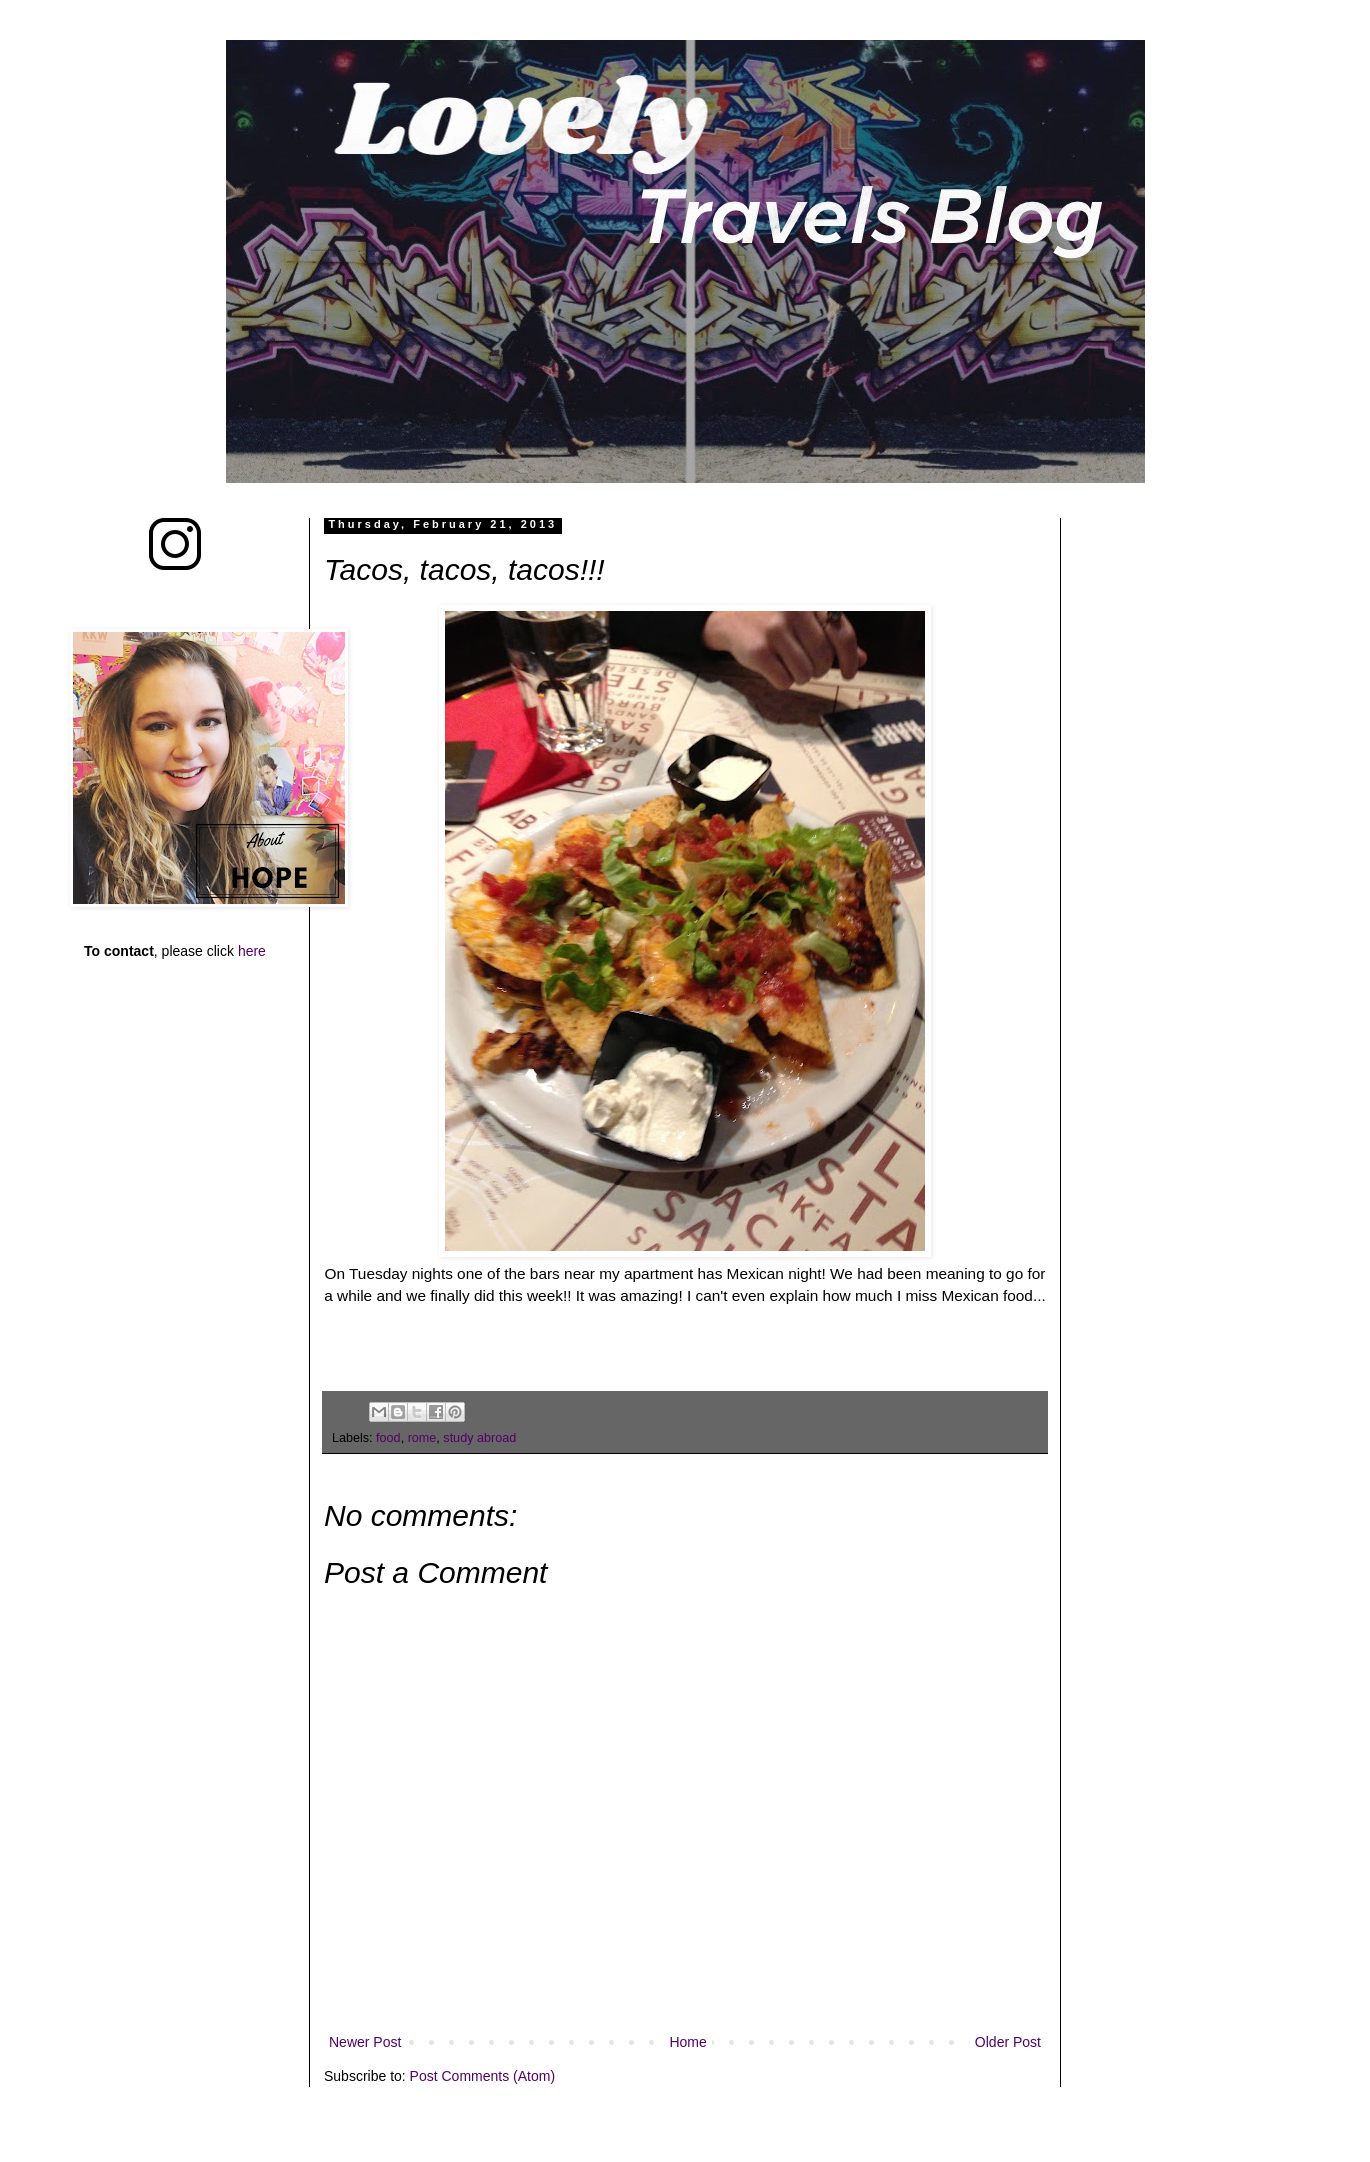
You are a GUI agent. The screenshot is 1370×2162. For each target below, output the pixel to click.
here (252, 951)
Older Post (1008, 2042)
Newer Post (365, 2042)
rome (422, 1438)
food (388, 1438)
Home (687, 2042)
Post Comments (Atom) (482, 2076)
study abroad (479, 1438)
